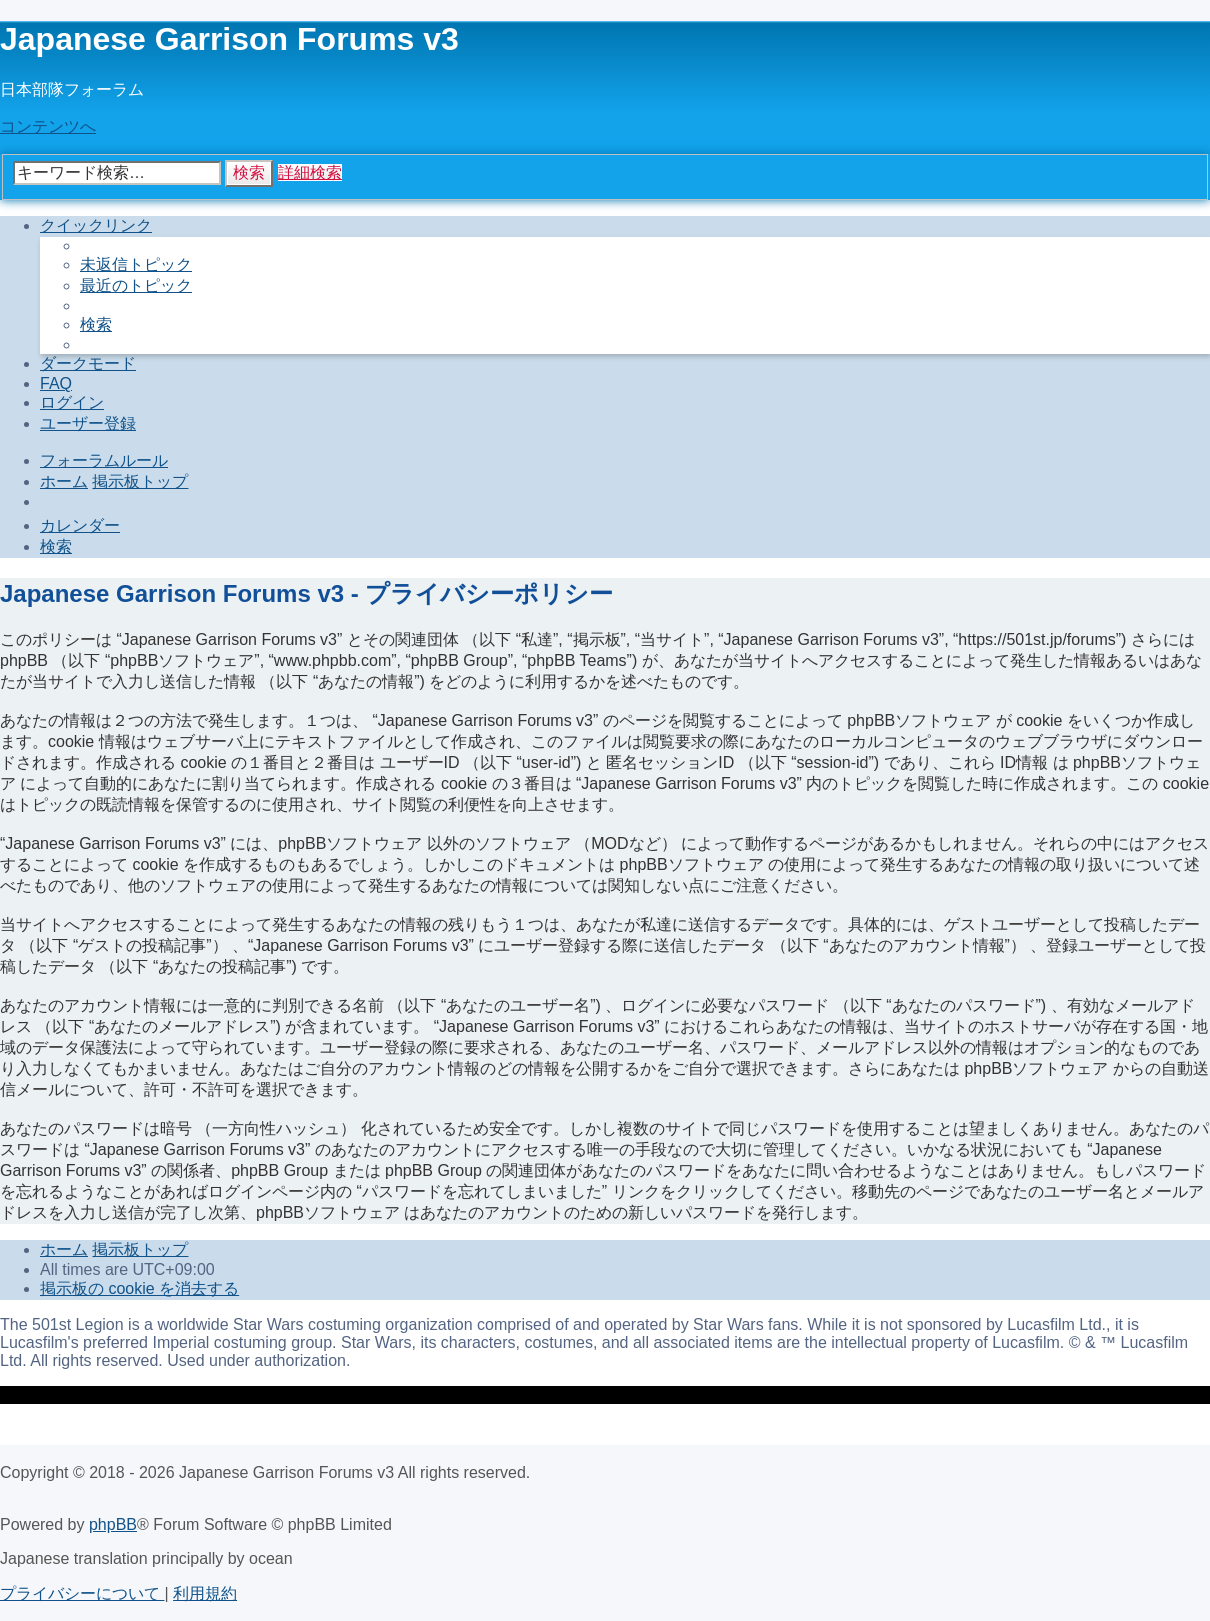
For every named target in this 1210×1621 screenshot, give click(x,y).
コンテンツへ (48, 126)
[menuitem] (136, 264)
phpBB (113, 1524)
